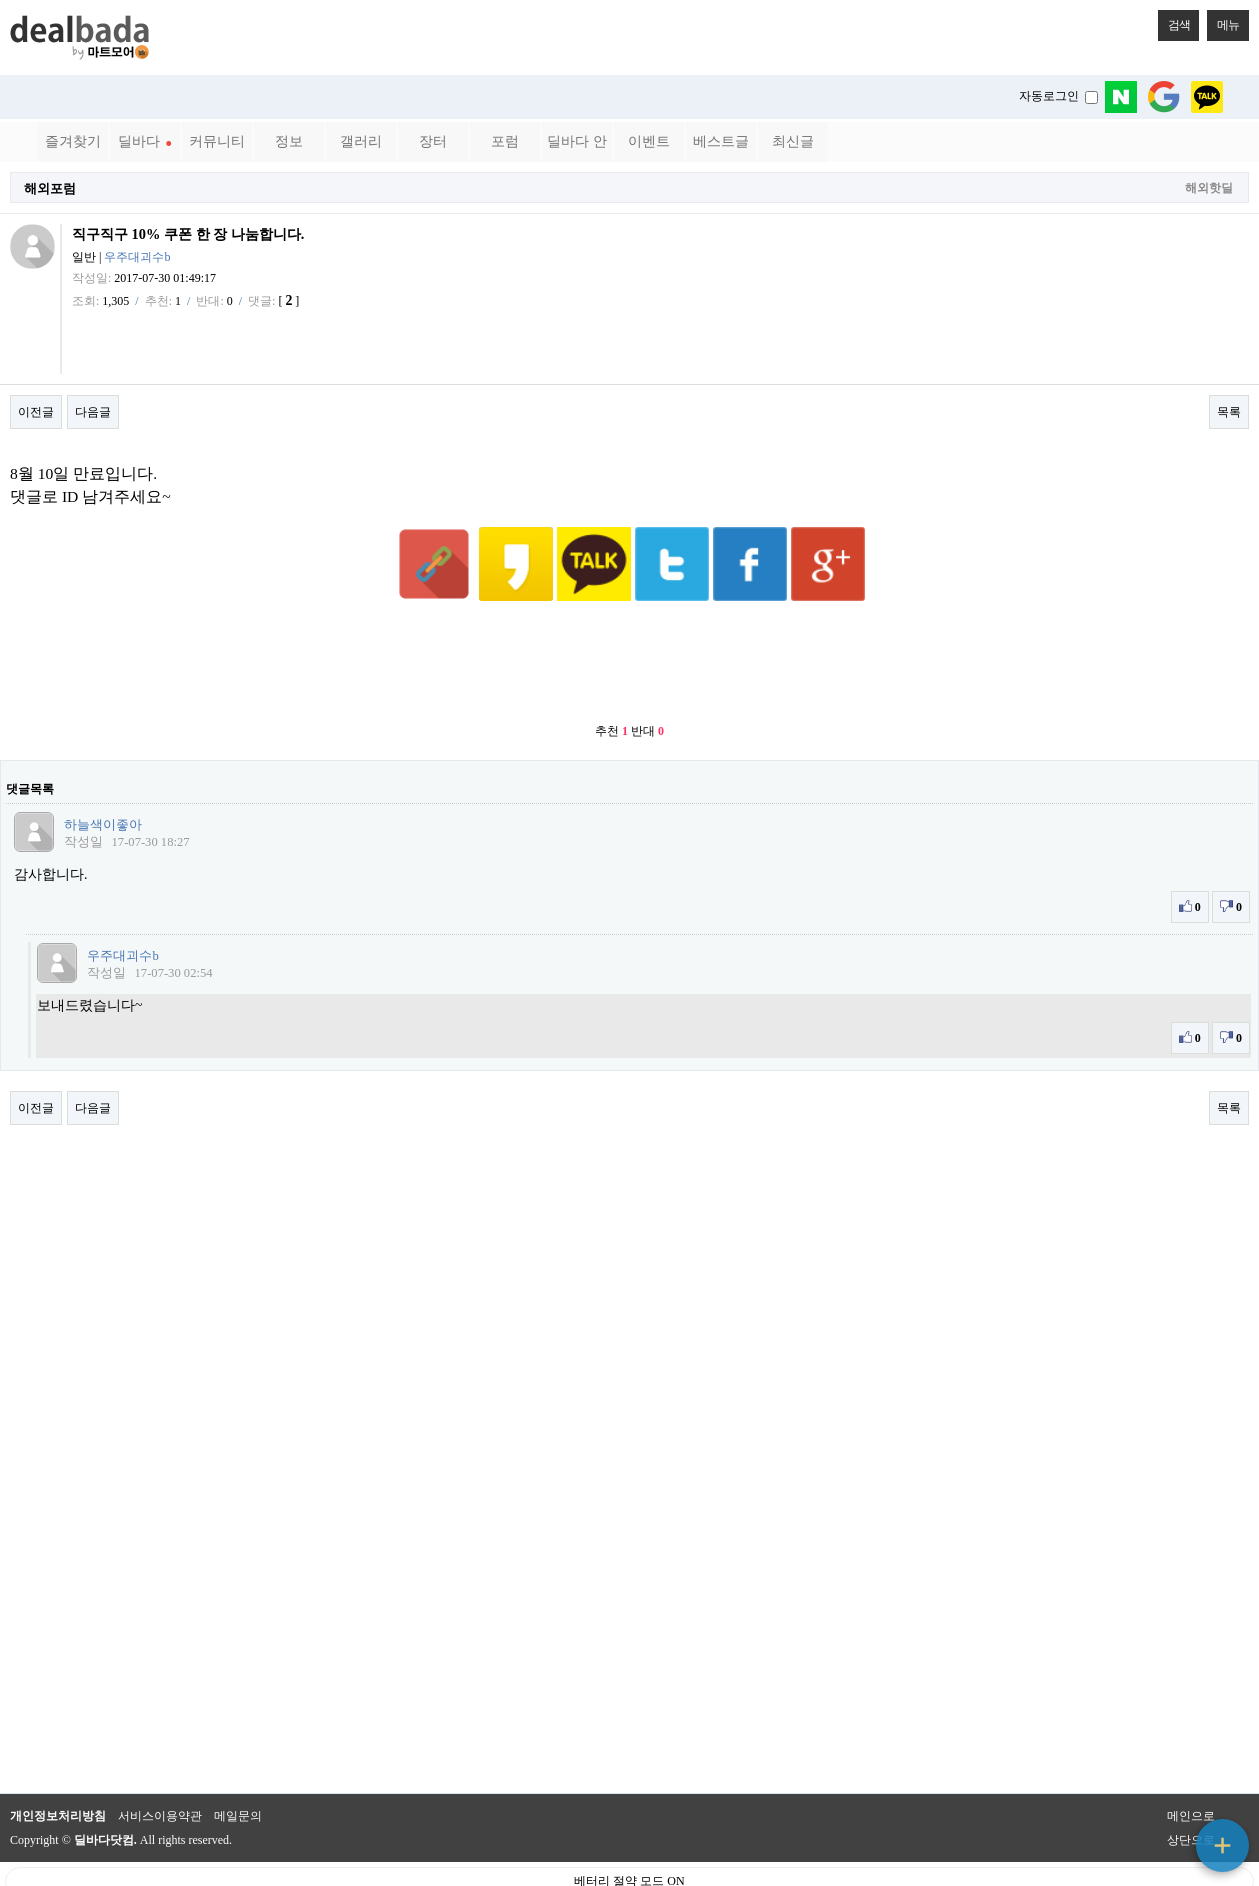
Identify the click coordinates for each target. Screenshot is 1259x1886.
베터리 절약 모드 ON (629, 1832)
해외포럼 (50, 188)
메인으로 (1191, 1767)
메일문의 (238, 1767)
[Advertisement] (630, 615)
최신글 (793, 141)
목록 (1229, 412)
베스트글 (721, 141)
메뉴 (1223, 21)
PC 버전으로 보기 (629, 1866)
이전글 (36, 412)
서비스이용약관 (160, 1767)
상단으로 (1191, 1791)
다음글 (93, 412)
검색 (1174, 21)
